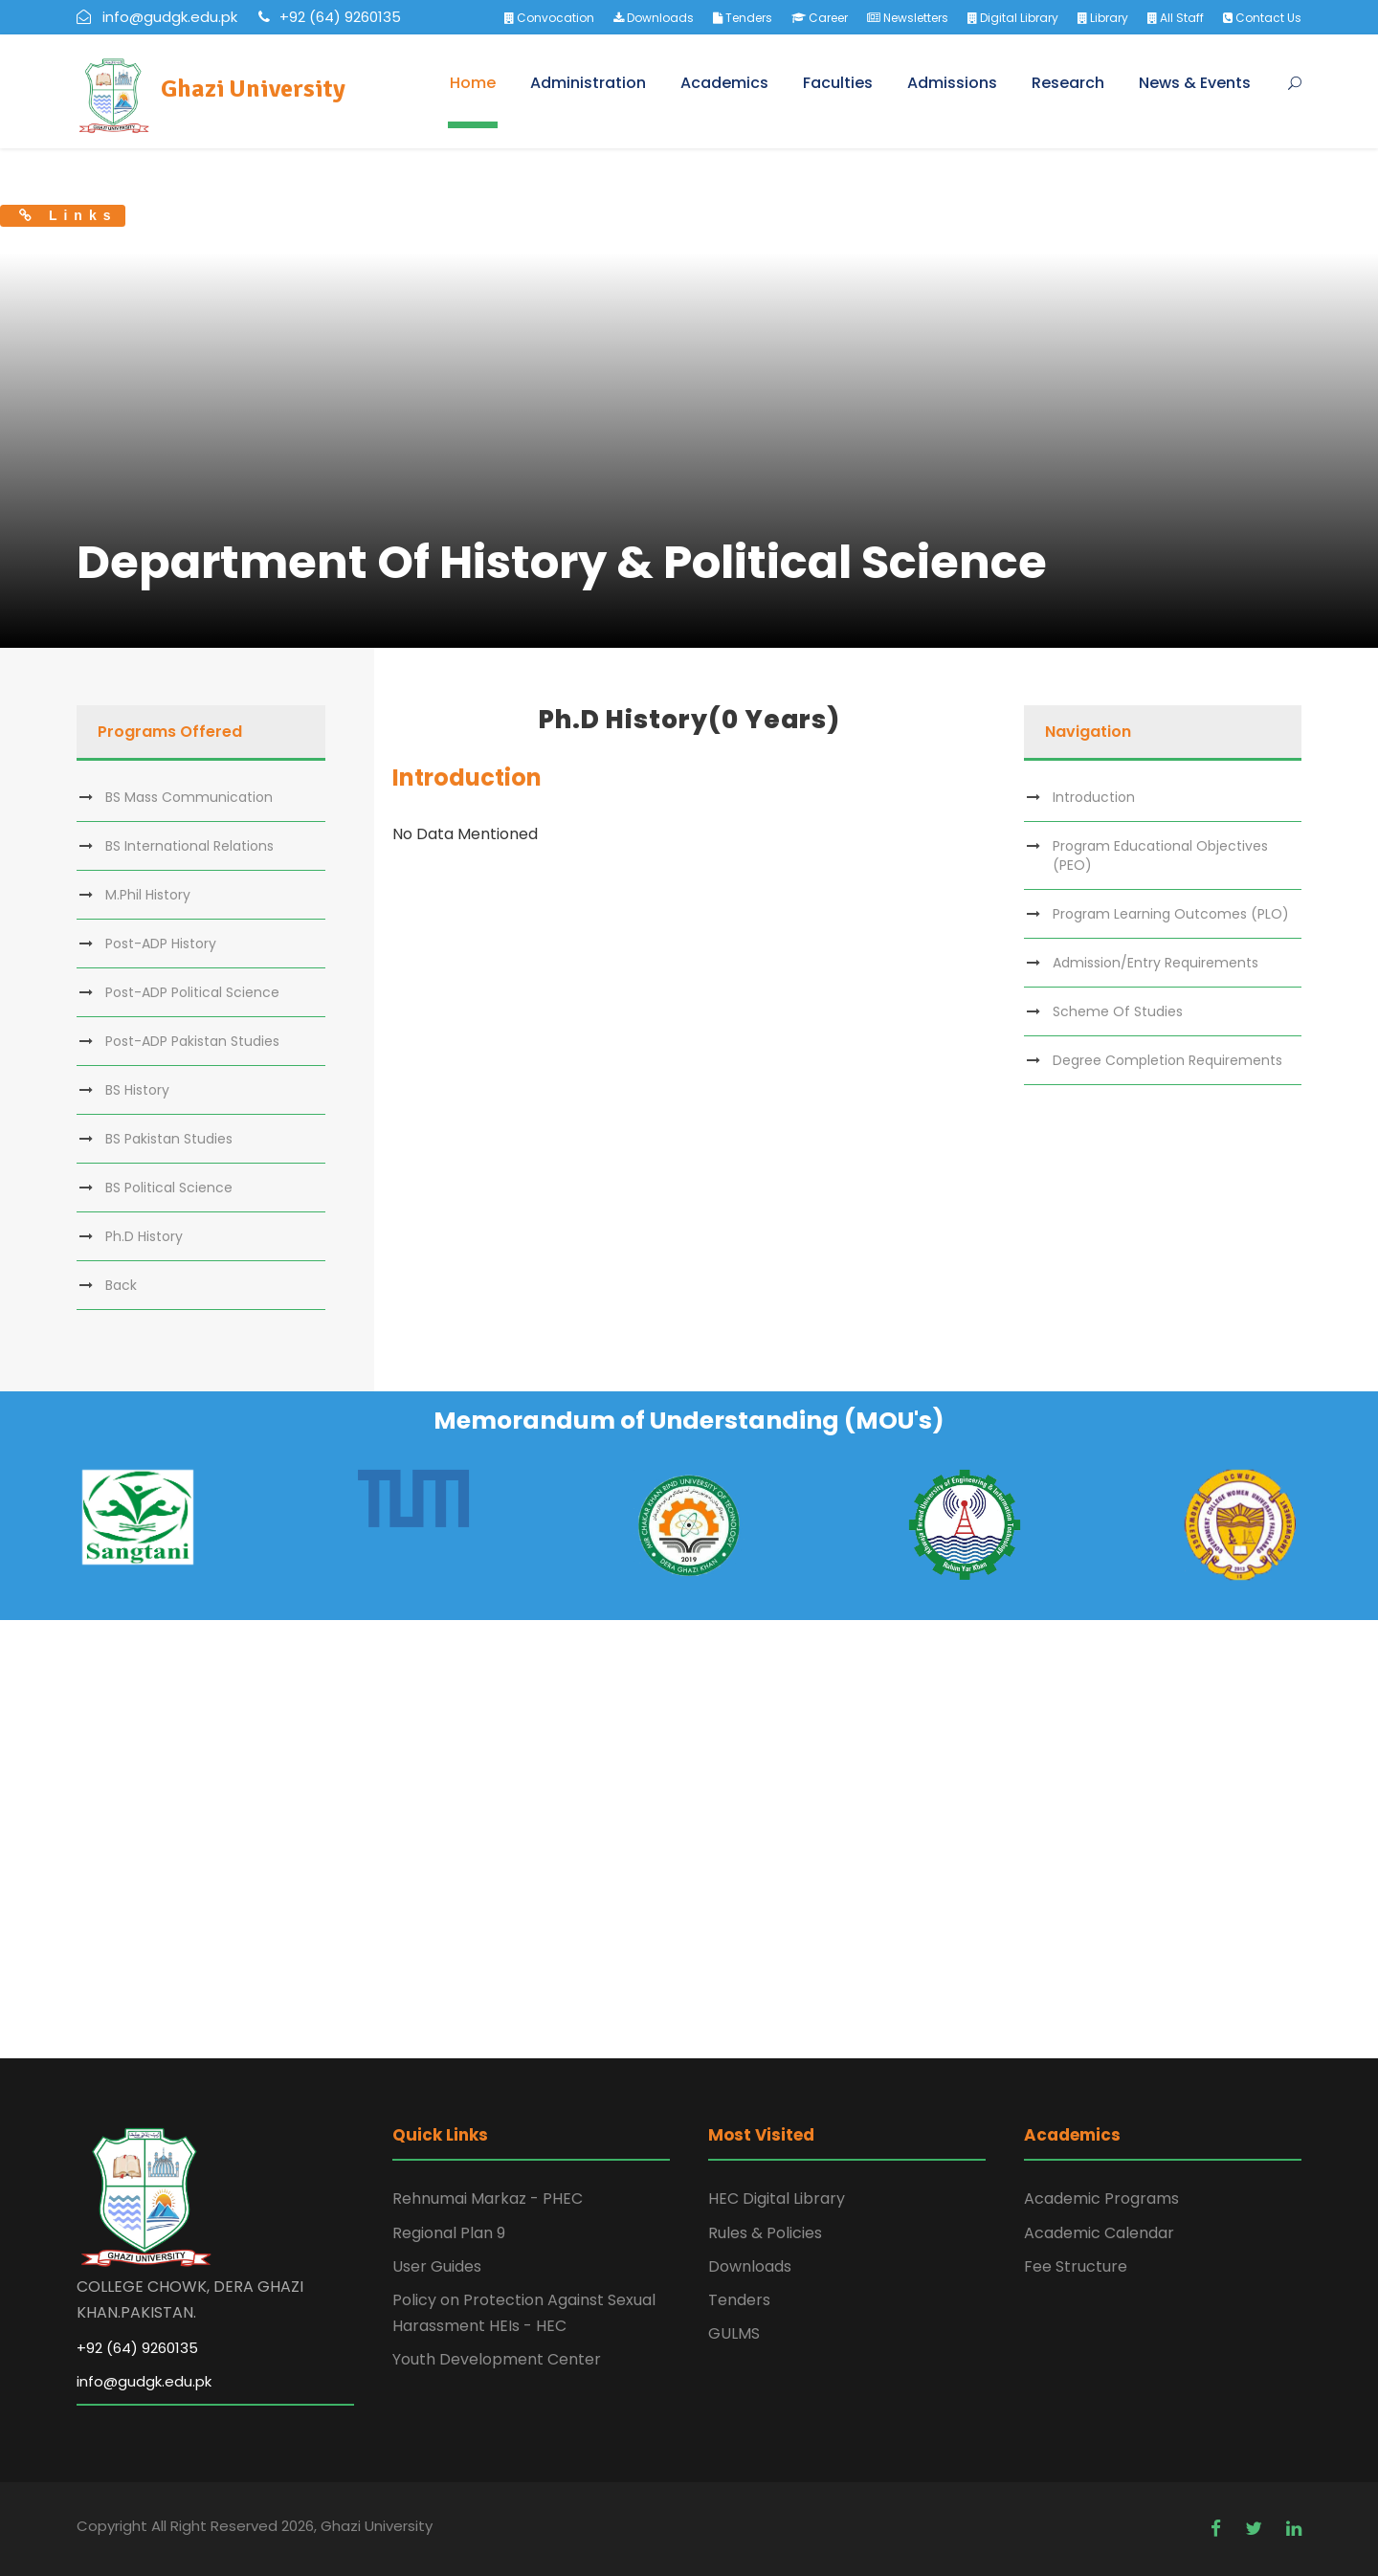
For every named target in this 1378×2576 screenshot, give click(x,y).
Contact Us (1262, 18)
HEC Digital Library (776, 2198)
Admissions (952, 83)
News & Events (1195, 83)
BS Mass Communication (189, 797)
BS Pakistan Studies (169, 1138)
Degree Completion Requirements (1167, 1060)
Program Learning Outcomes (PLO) (1171, 913)
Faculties (838, 83)
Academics (724, 83)
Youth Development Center (496, 2359)
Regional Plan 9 (448, 2233)
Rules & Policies (765, 2233)
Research (1068, 83)
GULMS (734, 2333)
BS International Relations (189, 845)
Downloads (653, 18)
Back (121, 1285)
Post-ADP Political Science (192, 992)
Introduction (1094, 797)
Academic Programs (1101, 2198)
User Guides (436, 2266)
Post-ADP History (160, 943)
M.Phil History (147, 894)
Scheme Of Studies (1118, 1011)
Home (473, 83)
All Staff (1175, 18)
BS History (137, 1089)
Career (819, 18)
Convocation (549, 18)
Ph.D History (144, 1236)
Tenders (742, 18)
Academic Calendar (1099, 2233)
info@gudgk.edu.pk (144, 2381)
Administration (588, 83)
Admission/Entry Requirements (1155, 962)
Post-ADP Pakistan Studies (192, 1041)
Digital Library (1012, 18)
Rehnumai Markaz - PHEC (487, 2198)
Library (1103, 18)
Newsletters (907, 18)
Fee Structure (1075, 2266)
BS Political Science (169, 1187)
